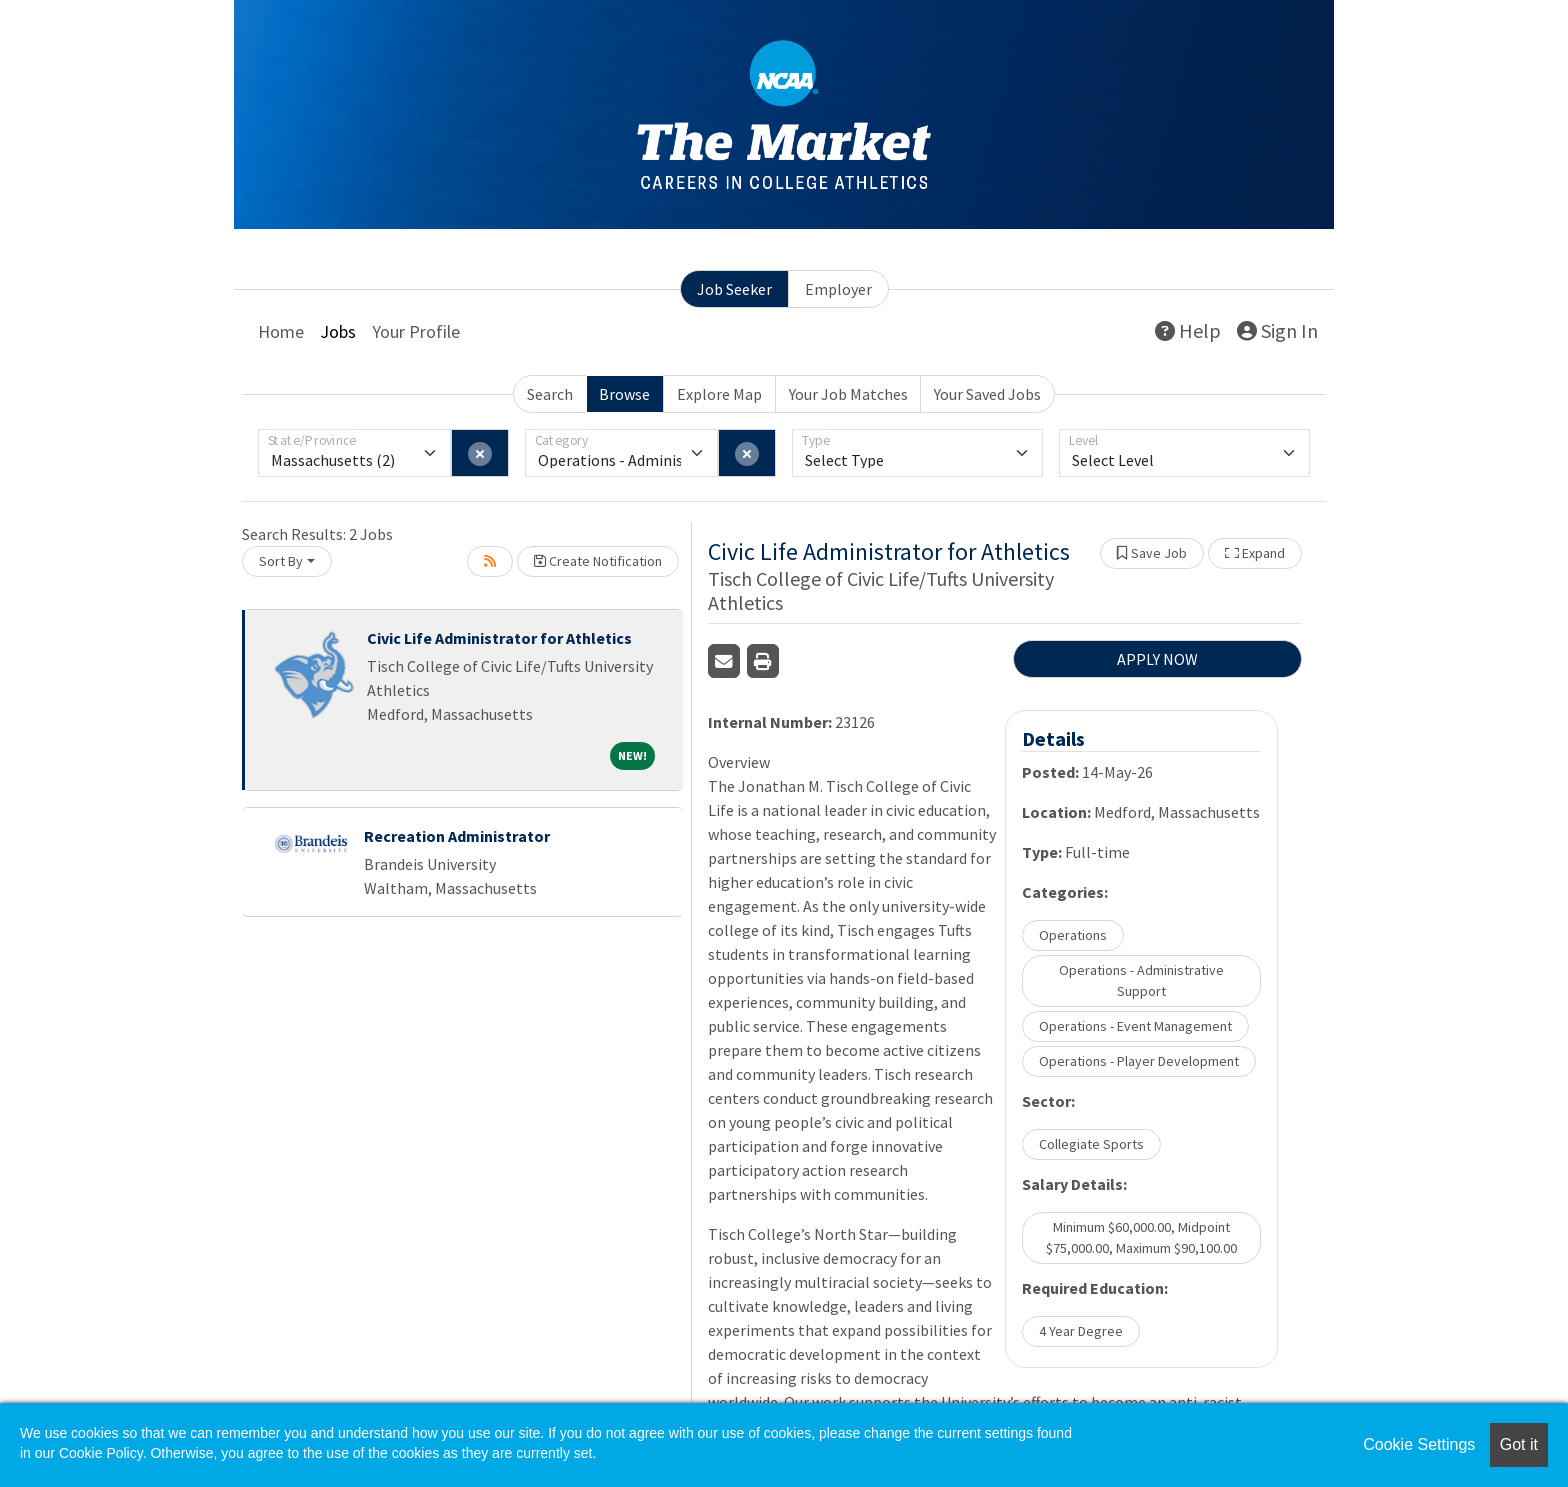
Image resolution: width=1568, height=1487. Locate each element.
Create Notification (598, 561)
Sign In (1277, 330)
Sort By (281, 561)
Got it (1519, 1444)
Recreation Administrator (457, 836)
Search (550, 394)
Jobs (338, 331)
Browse (624, 394)
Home (281, 331)
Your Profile (416, 331)
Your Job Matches (848, 394)
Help (1188, 330)
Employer (838, 289)
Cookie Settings (1419, 1444)
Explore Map (719, 394)
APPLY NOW (1157, 659)
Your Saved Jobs (987, 394)
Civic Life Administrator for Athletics (499, 638)
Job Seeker (734, 289)
